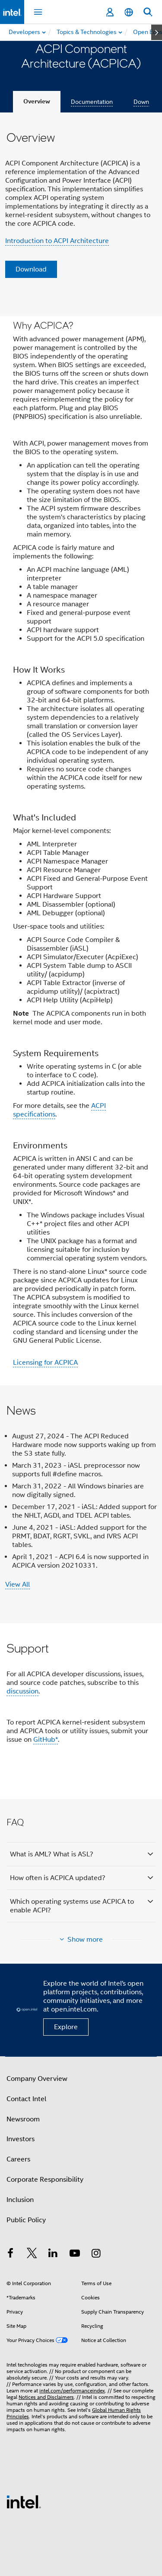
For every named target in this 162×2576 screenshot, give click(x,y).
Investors (20, 2139)
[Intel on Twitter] (32, 2254)
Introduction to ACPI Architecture (57, 241)
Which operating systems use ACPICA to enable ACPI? (72, 1906)
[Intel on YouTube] (74, 2254)
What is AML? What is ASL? (51, 1854)
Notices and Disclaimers (46, 2397)
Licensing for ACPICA (45, 1362)
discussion (22, 1691)
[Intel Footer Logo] (23, 2501)
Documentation (92, 102)
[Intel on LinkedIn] (53, 2254)
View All (17, 1584)
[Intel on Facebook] (10, 2254)
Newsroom (23, 2119)
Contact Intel (26, 2099)
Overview (36, 101)
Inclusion (20, 2200)
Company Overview (36, 2078)
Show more (85, 1939)
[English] (128, 12)
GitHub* (45, 1739)
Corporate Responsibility (44, 2179)
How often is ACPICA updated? (57, 1878)
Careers (18, 2159)
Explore (66, 2027)
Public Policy (26, 2220)
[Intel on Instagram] (96, 2254)
